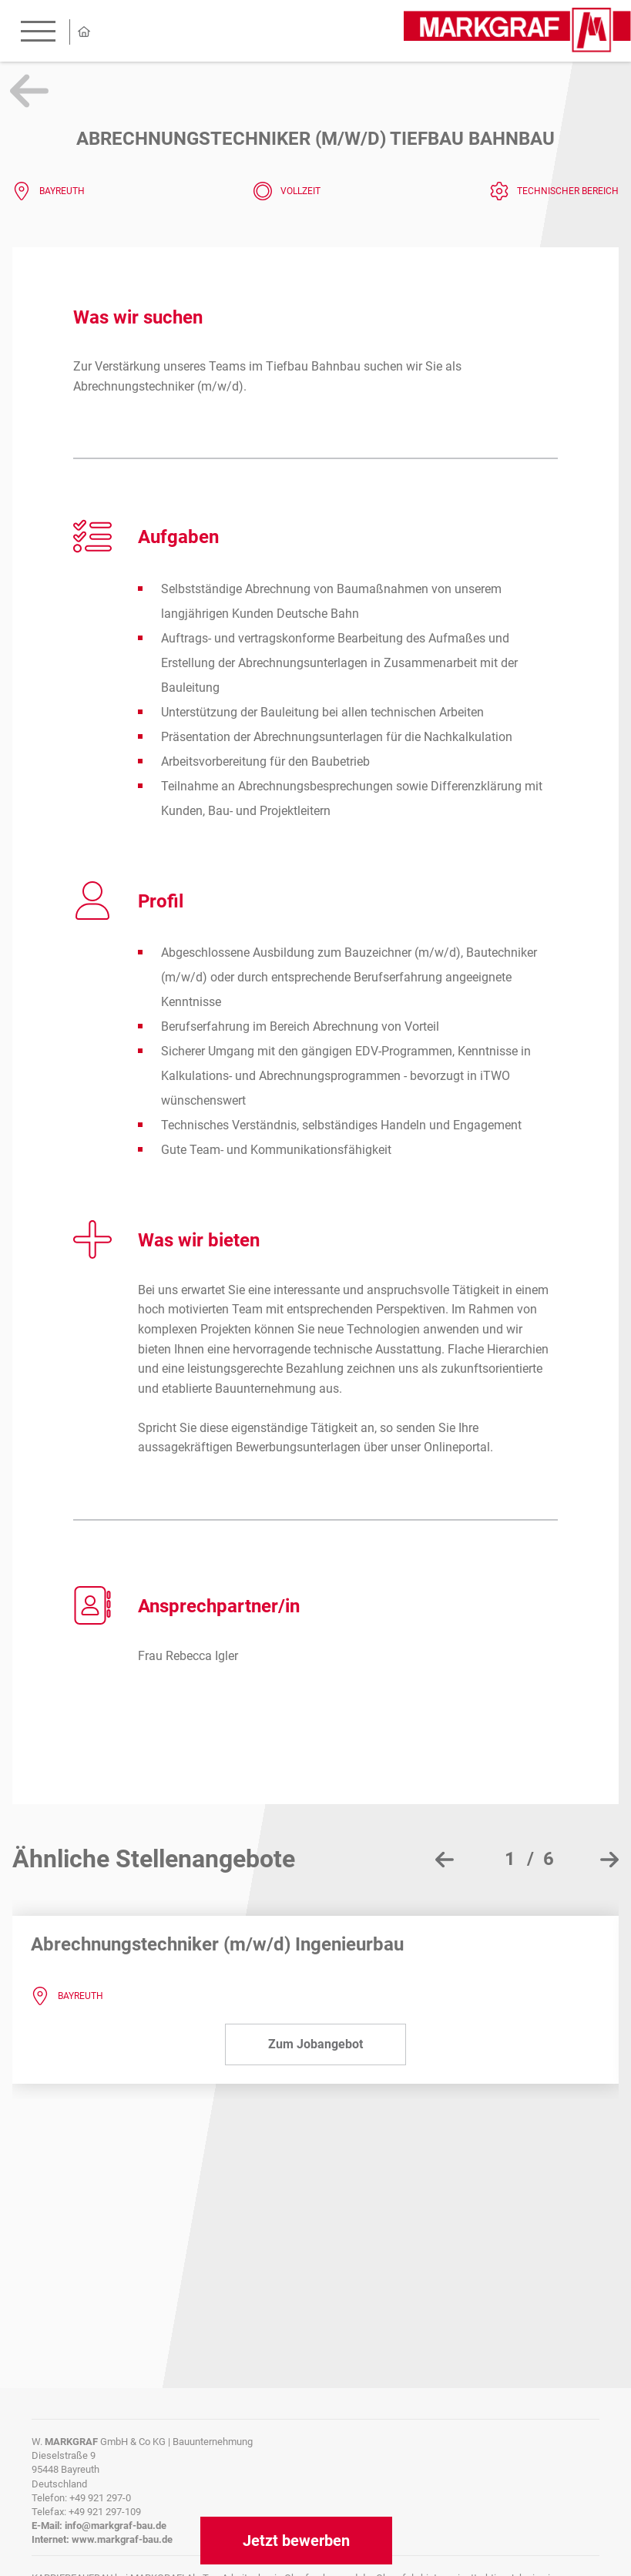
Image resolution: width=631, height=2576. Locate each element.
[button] (523, 1858)
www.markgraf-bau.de (122, 2539)
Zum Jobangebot (315, 2044)
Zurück (29, 91)
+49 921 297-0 (100, 2498)
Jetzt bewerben (296, 2540)
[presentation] (444, 1859)
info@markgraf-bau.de (115, 2525)
